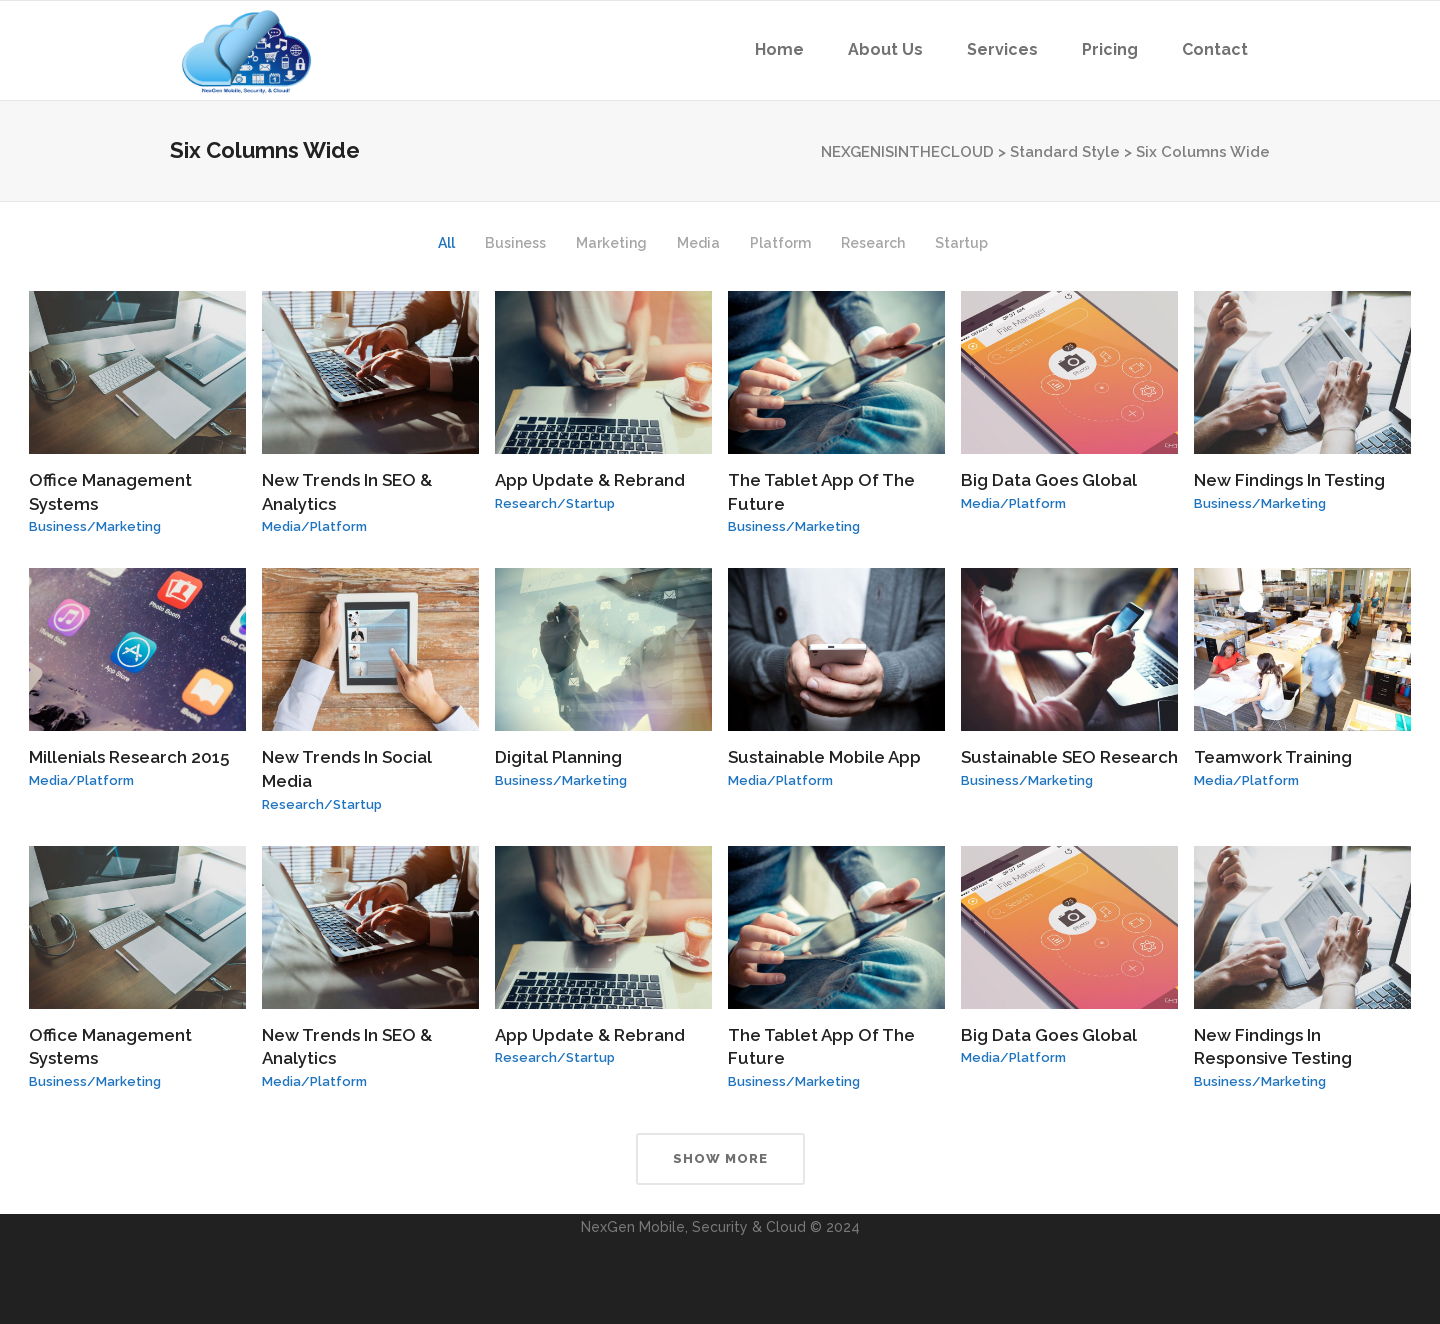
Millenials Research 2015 (129, 757)
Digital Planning (558, 757)
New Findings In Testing (1289, 480)
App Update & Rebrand (590, 480)
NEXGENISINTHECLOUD (907, 152)
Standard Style (1065, 152)
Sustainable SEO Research (1069, 757)
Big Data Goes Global (1049, 480)
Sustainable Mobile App (824, 757)
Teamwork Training (1273, 757)
